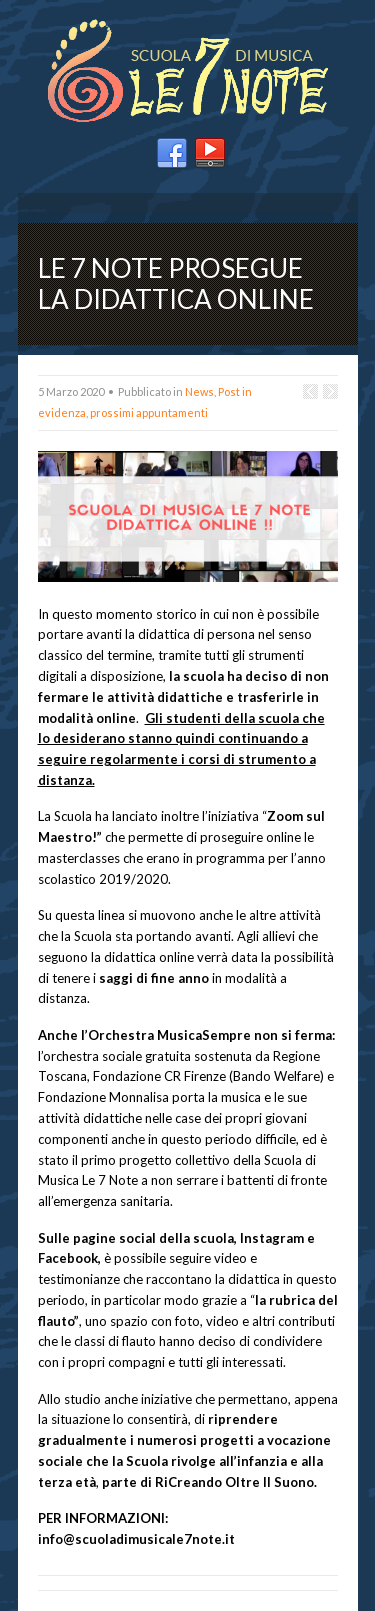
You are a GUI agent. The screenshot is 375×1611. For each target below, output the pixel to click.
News (199, 391)
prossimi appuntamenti (149, 412)
